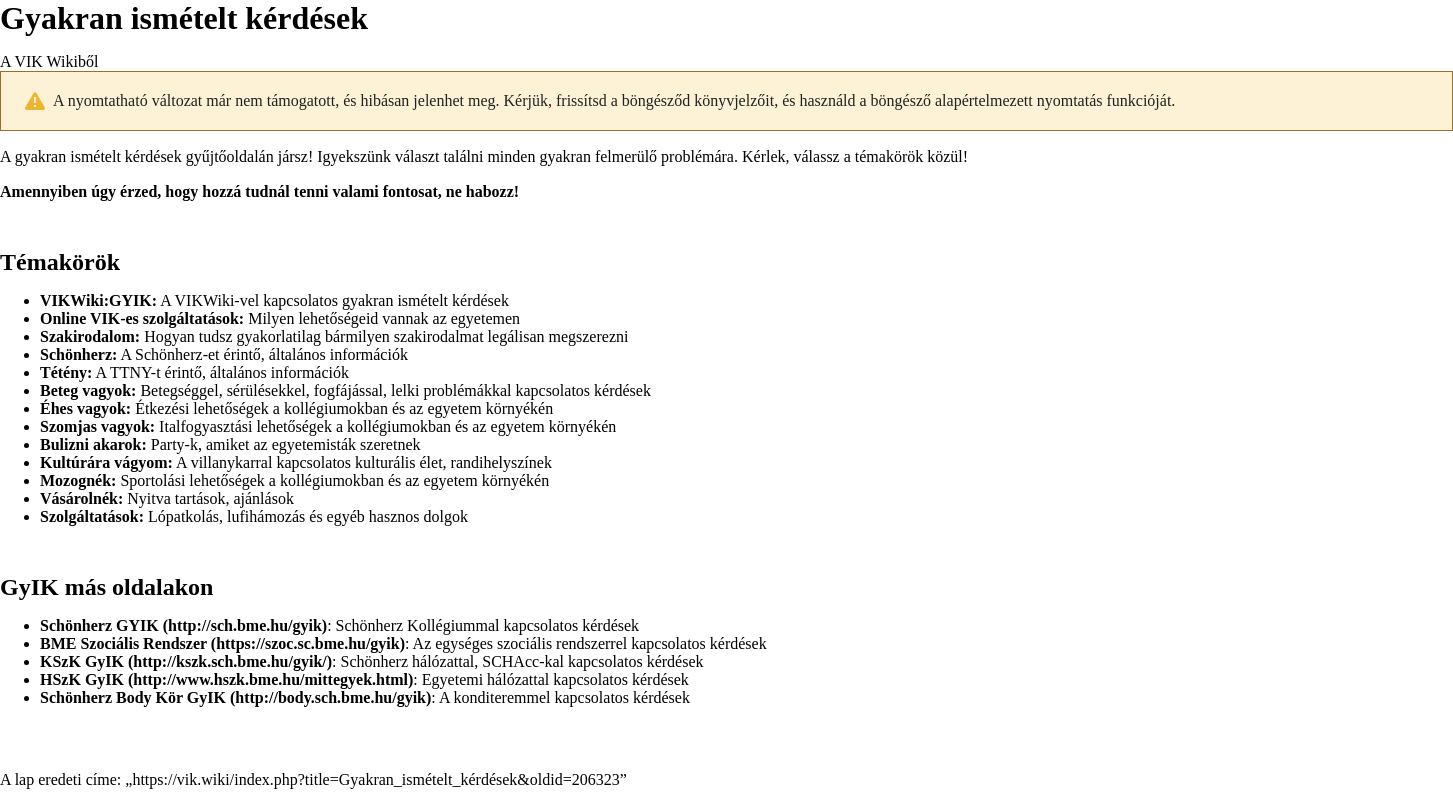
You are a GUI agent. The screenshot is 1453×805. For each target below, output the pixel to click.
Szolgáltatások (89, 516)
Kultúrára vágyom (104, 462)
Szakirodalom (87, 336)
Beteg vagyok (85, 390)
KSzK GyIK (82, 661)
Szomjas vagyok (95, 426)
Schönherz (76, 354)
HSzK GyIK (82, 679)
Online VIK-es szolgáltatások (139, 318)
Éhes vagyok (83, 408)
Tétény (63, 372)
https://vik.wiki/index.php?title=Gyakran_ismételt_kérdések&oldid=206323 (375, 779)
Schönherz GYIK (99, 625)
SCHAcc (510, 661)
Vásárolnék (79, 498)
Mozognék (75, 480)
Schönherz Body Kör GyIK (133, 697)
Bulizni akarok (91, 444)
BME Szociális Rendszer (123, 643)
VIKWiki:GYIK (96, 300)
